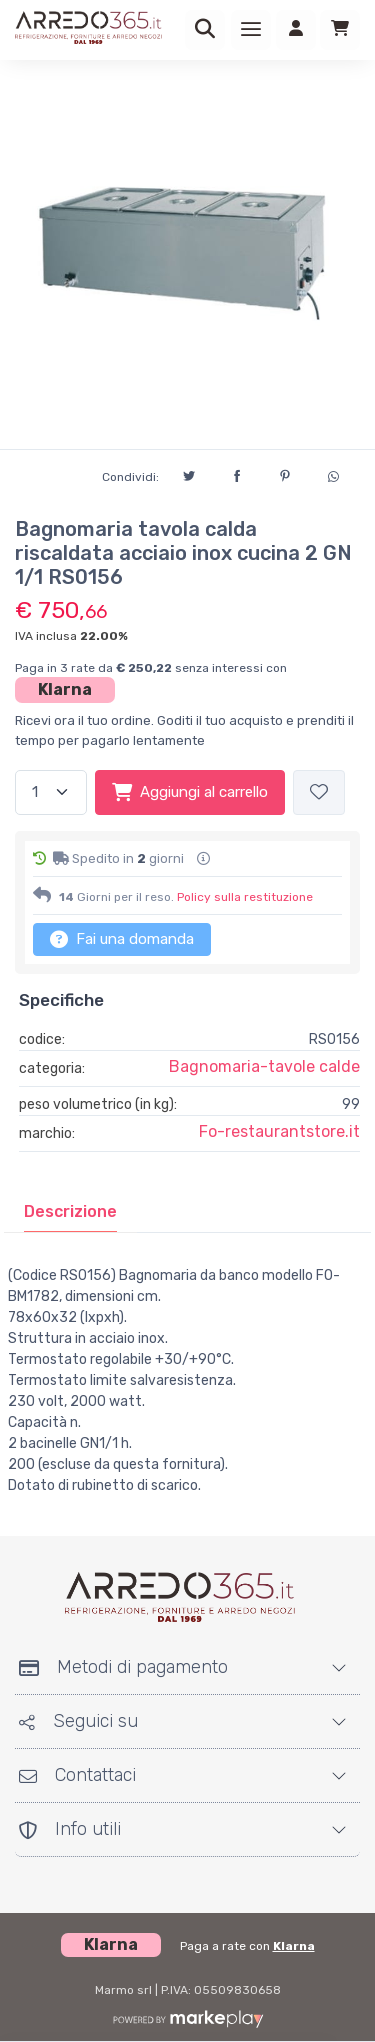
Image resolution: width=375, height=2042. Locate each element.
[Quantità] (51, 792)
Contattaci (77, 1775)
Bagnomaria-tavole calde (264, 1066)
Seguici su (78, 1721)
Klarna (65, 689)
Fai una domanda (122, 939)
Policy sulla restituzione (245, 897)
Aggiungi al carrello (190, 792)
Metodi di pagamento (123, 1667)
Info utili (70, 1829)
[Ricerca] (205, 30)
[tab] (70, 1212)
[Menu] (251, 30)
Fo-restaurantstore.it (279, 1131)
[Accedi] (296, 30)
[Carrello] (340, 30)
